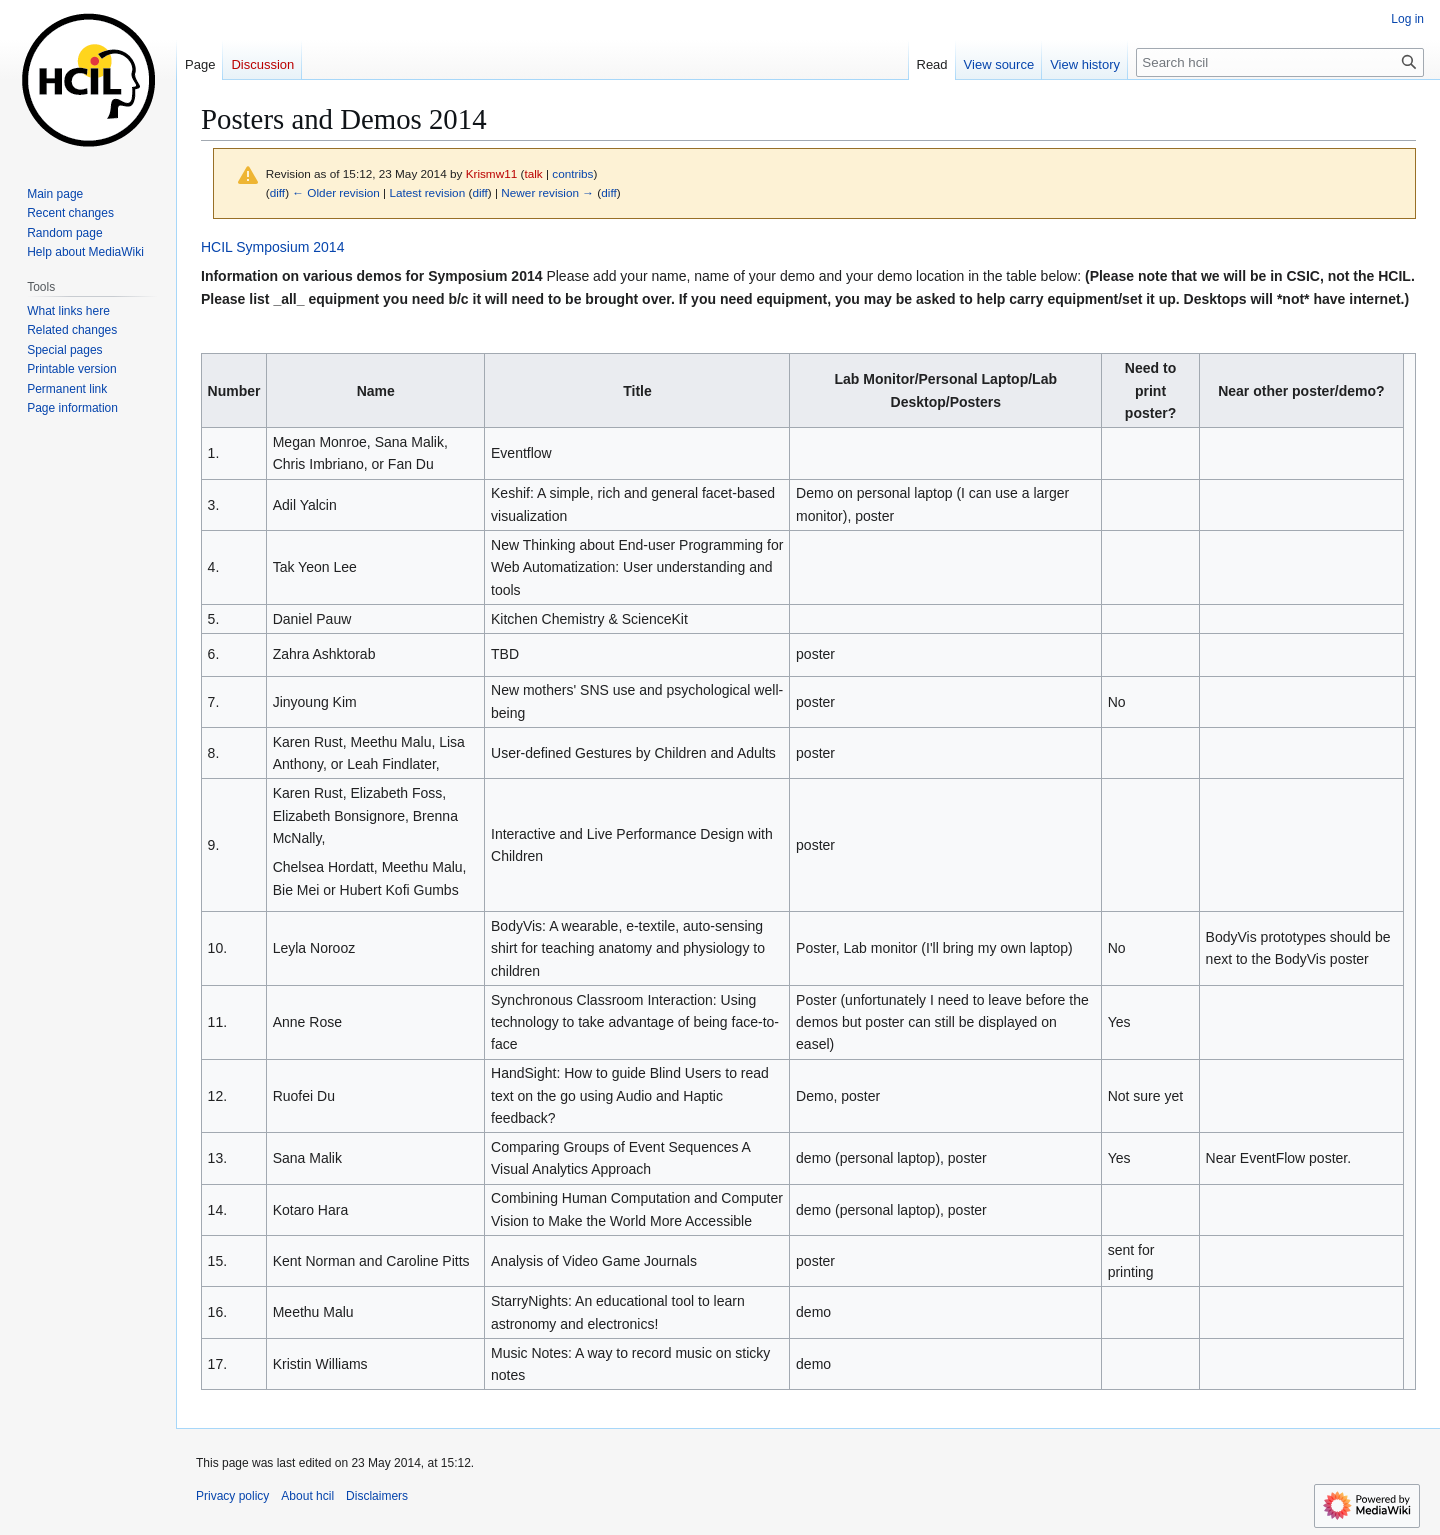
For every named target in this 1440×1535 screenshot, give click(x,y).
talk (533, 173)
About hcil (307, 1496)
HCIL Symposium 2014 (272, 247)
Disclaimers (377, 1496)
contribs (572, 173)
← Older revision (336, 192)
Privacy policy (232, 1496)
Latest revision (427, 192)
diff (277, 192)
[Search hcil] (1280, 62)
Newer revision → (547, 192)
